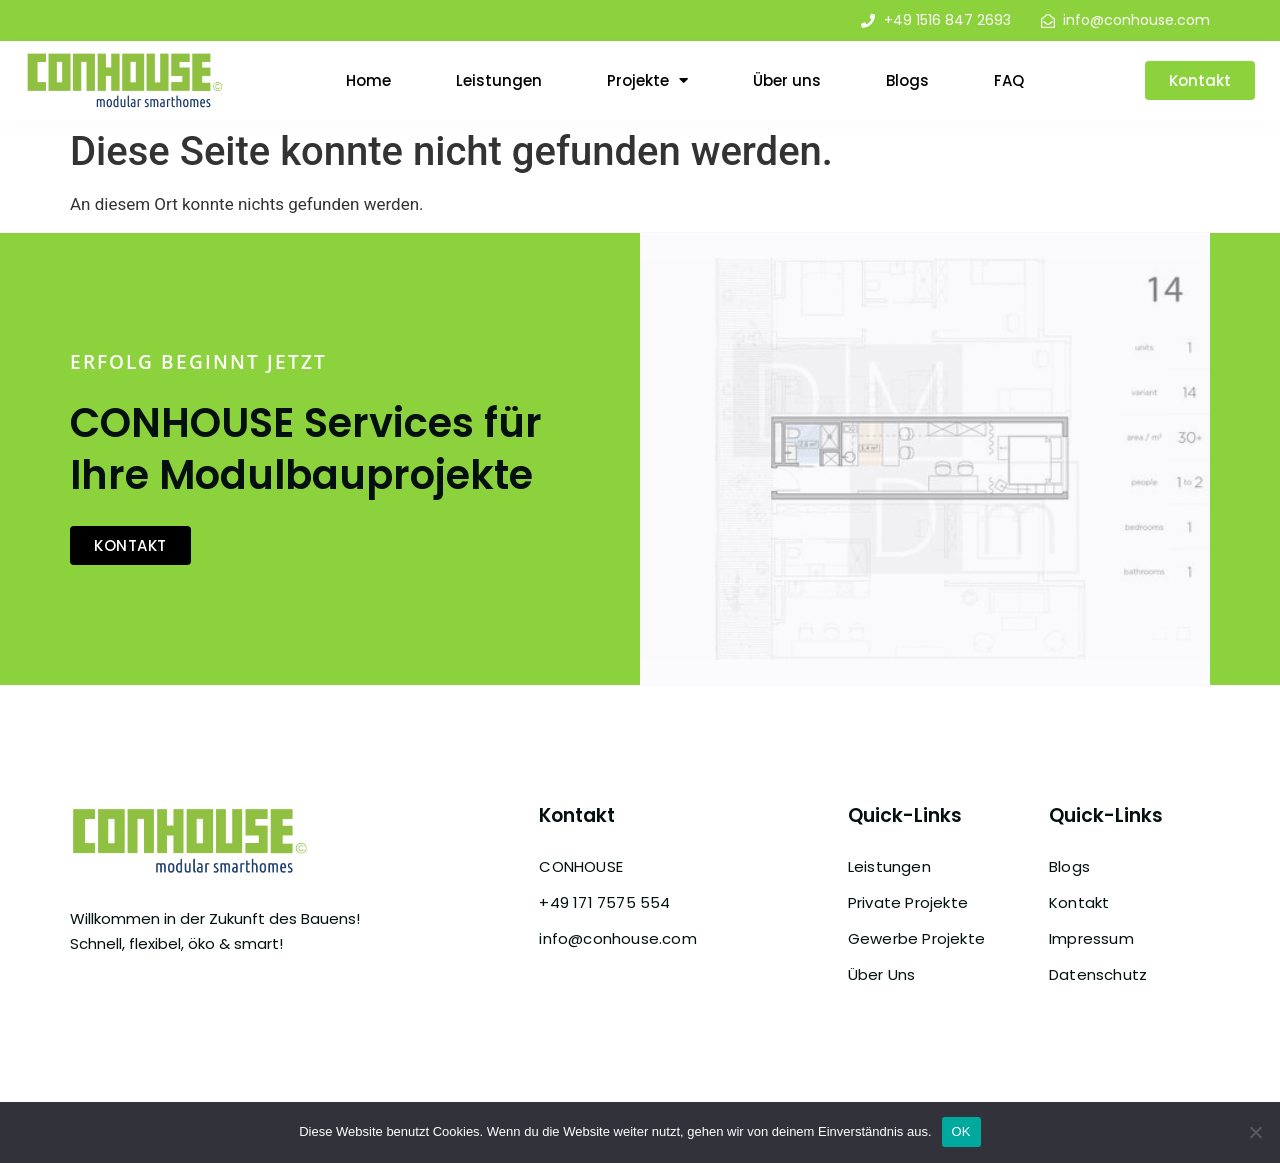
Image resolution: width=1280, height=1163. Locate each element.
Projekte (647, 80)
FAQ (1009, 80)
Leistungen (499, 80)
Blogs (907, 80)
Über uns (787, 80)
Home (368, 80)
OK (961, 1131)
